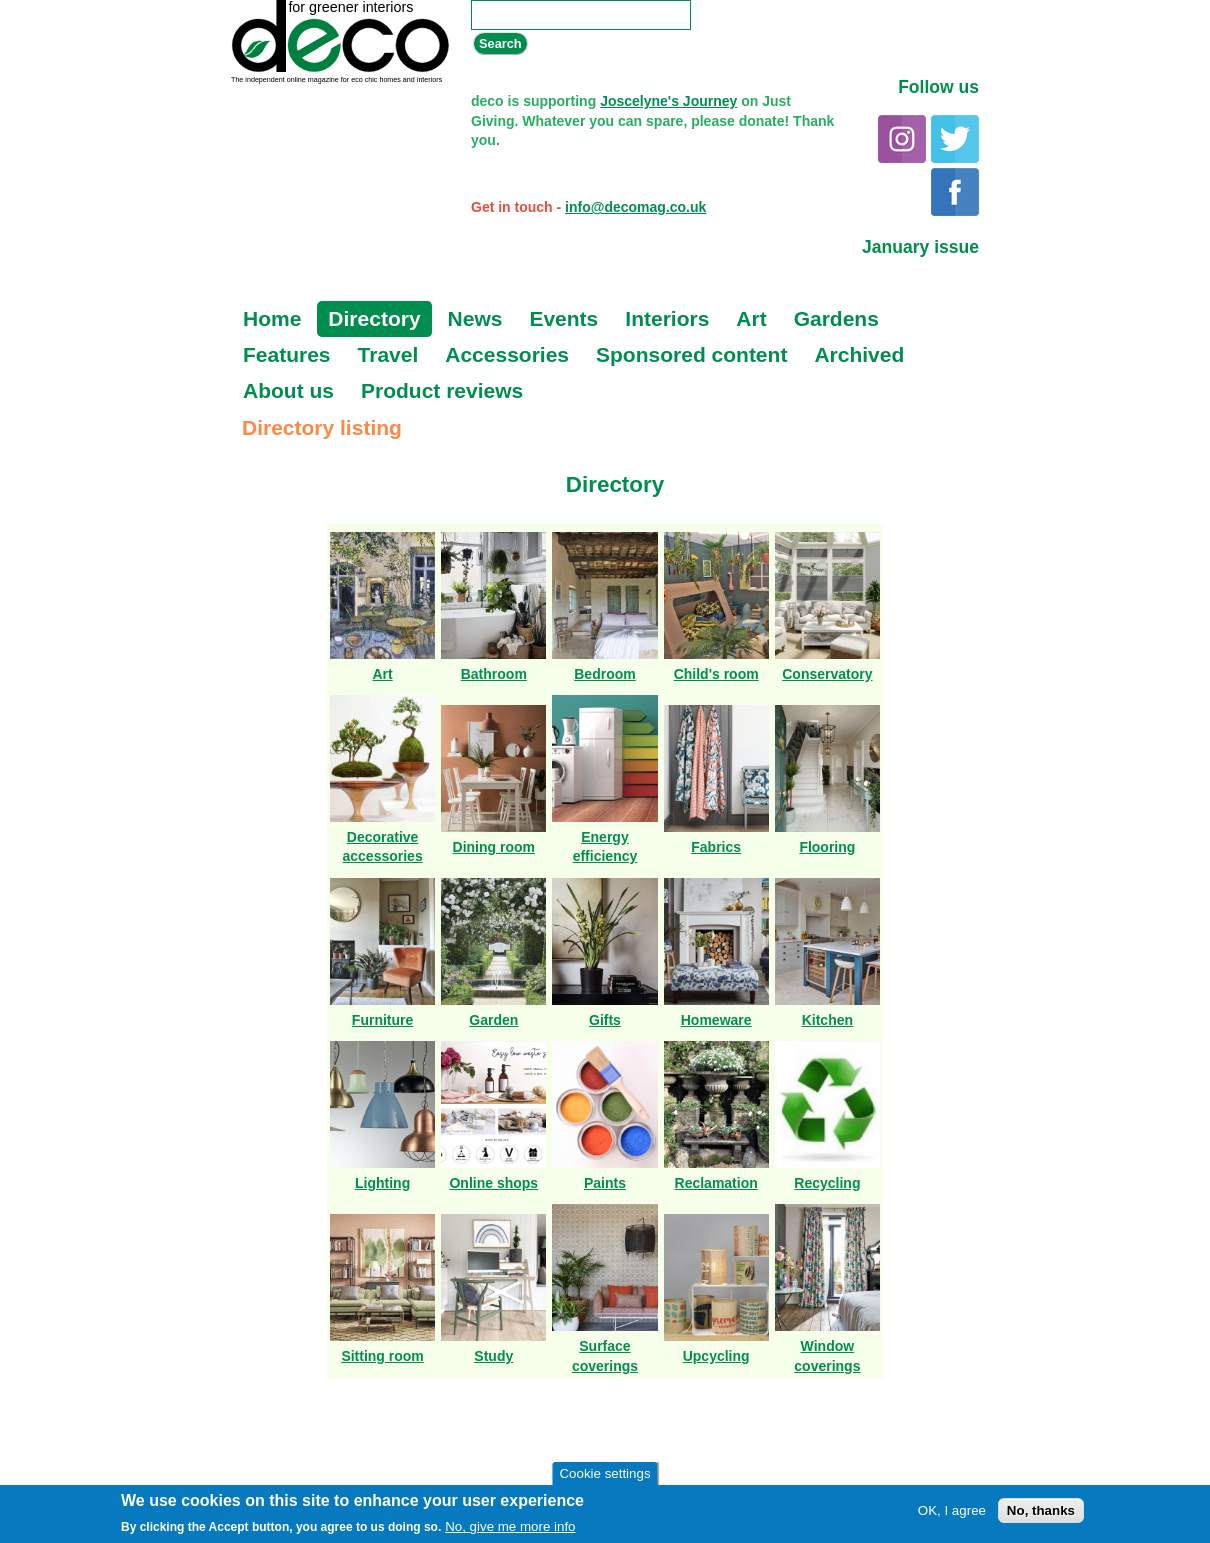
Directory (374, 318)
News (475, 318)
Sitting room (382, 1356)
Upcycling (716, 1356)
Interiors (667, 318)
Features (287, 354)
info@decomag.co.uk (635, 207)
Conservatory (827, 674)
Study (493, 1356)
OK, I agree (952, 1511)
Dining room (494, 847)
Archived (859, 354)
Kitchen (827, 1020)
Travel (388, 354)
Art (751, 318)
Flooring (827, 847)
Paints (605, 1183)
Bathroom (494, 674)
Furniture (382, 1020)
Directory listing (322, 427)
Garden (493, 1020)
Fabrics (716, 847)
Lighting (382, 1183)
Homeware (716, 1020)
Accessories (507, 354)
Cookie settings (604, 1474)
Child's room (716, 674)
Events (563, 318)
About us (288, 390)
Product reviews (442, 390)
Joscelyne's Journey (668, 101)
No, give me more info (510, 1527)
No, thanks (1041, 1511)
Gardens (836, 318)
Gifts (605, 1020)
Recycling (827, 1183)
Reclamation (716, 1183)
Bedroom (604, 674)
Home (272, 318)
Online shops (493, 1183)
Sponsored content (691, 354)
